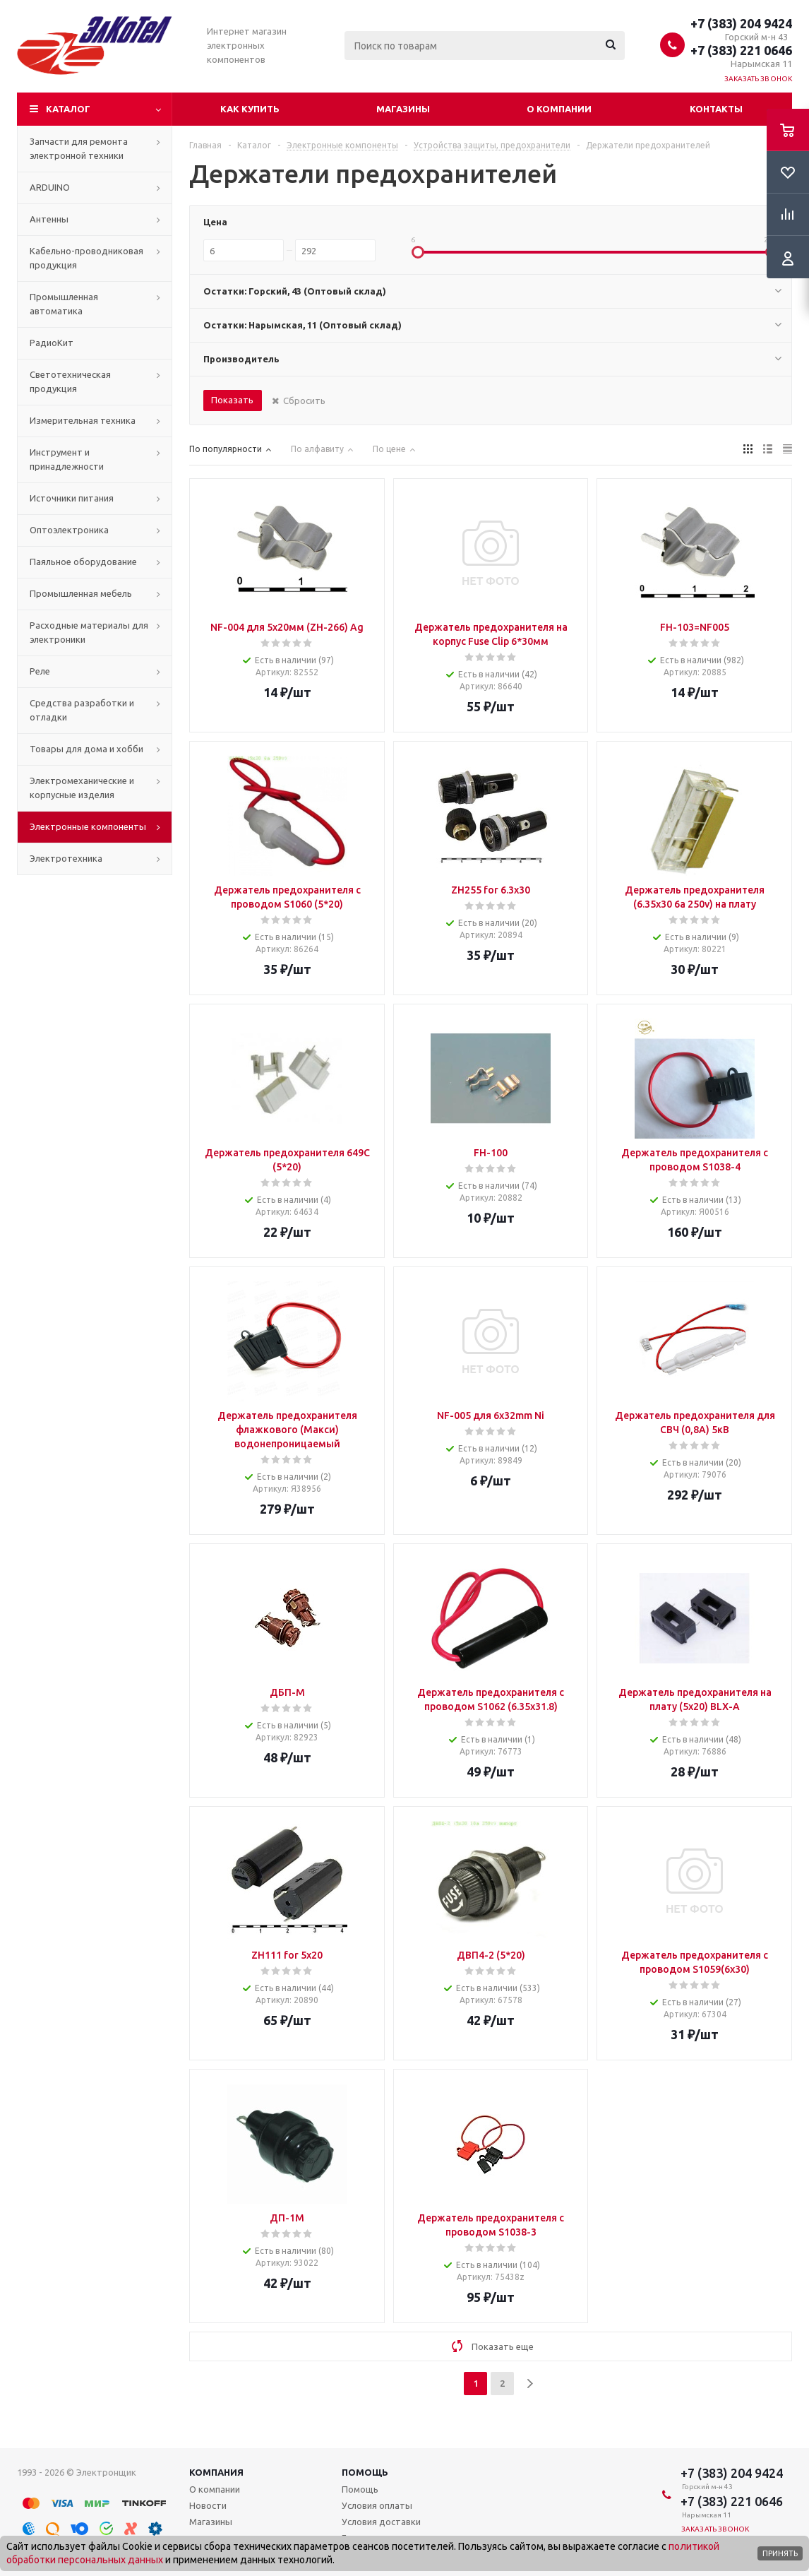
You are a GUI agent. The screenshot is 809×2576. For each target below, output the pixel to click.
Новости (208, 2505)
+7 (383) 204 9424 (741, 23)
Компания (216, 2472)
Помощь (365, 2472)
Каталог (68, 109)
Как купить (250, 109)
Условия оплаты (377, 2505)
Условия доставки (381, 2522)
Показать (232, 400)
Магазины (403, 109)
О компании (559, 109)
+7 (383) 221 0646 (741, 50)
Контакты (716, 109)
